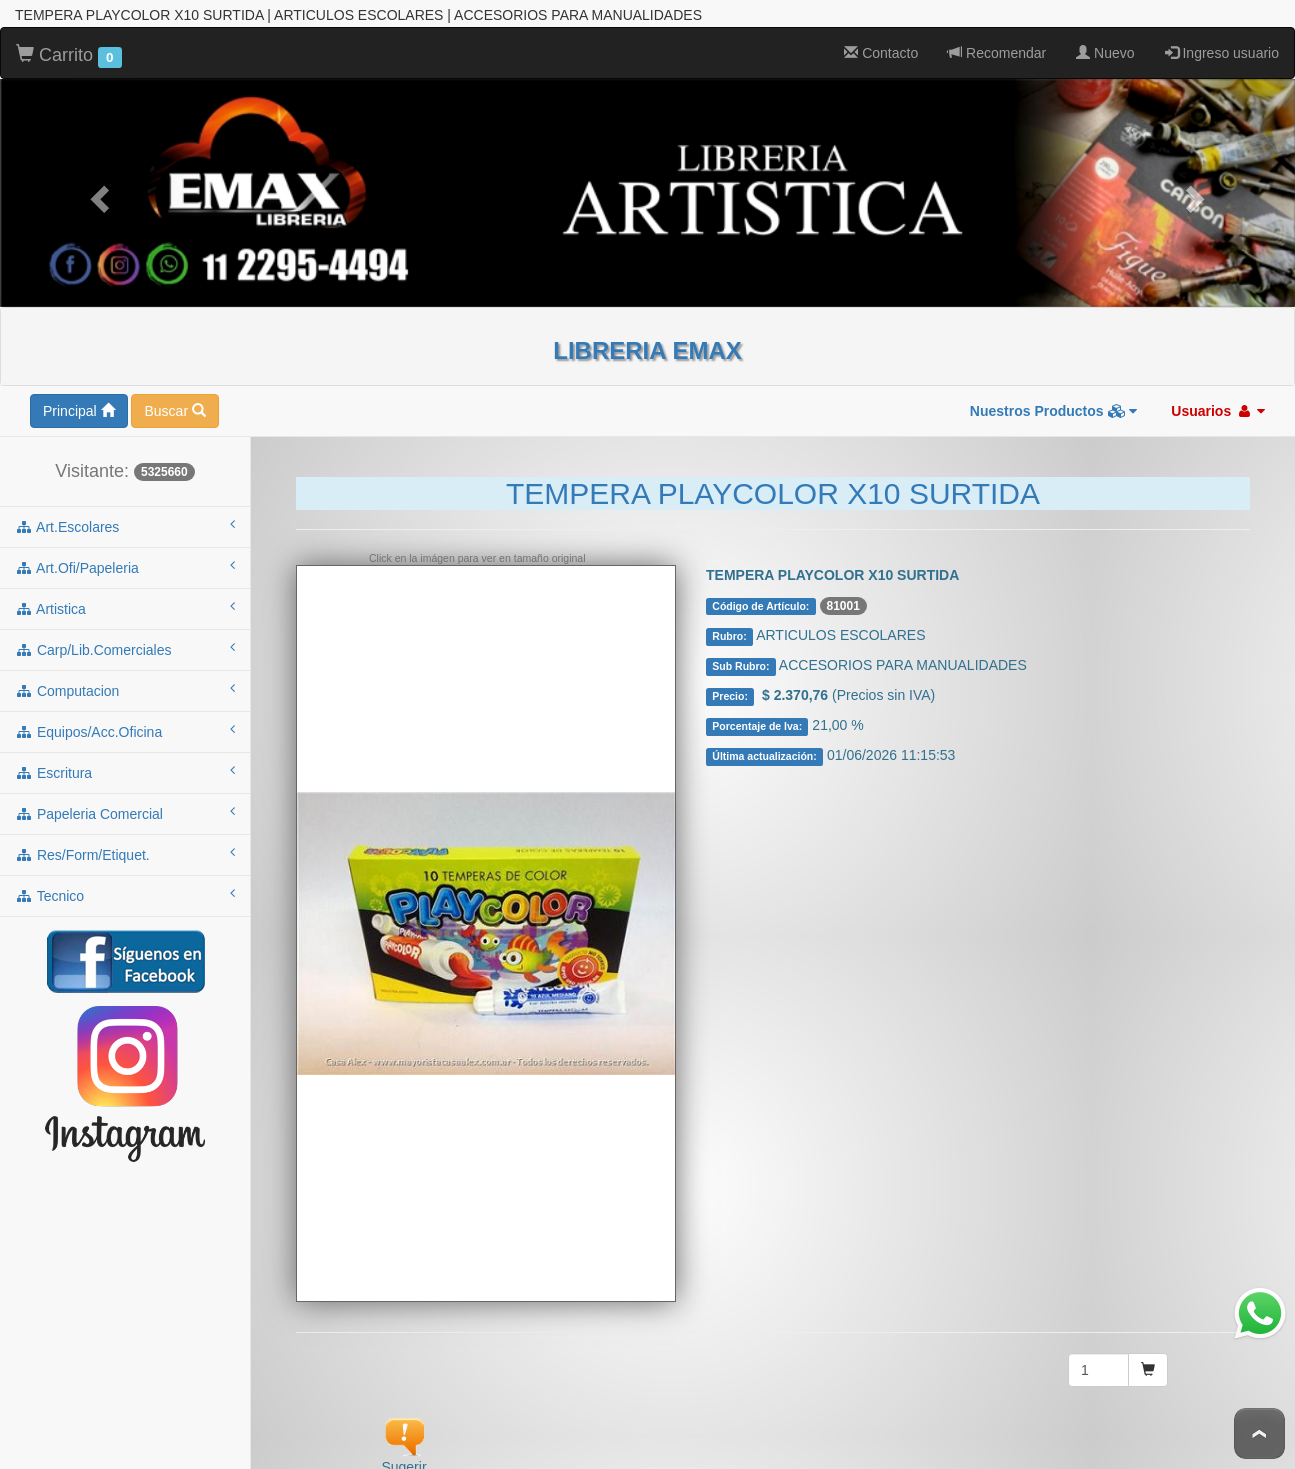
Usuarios (1218, 408)
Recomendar (997, 50)
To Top (1259, 1433)
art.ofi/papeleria (125, 564)
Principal (79, 408)
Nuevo (1105, 50)
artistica (125, 605)
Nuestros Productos (1054, 408)
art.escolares (125, 523)
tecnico (125, 892)
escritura (125, 769)
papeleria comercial (125, 810)
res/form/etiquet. (125, 851)
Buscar (174, 408)
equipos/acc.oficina (125, 728)
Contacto (881, 50)
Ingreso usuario (1222, 50)
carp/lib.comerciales (125, 646)
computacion (125, 687)
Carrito (69, 53)
